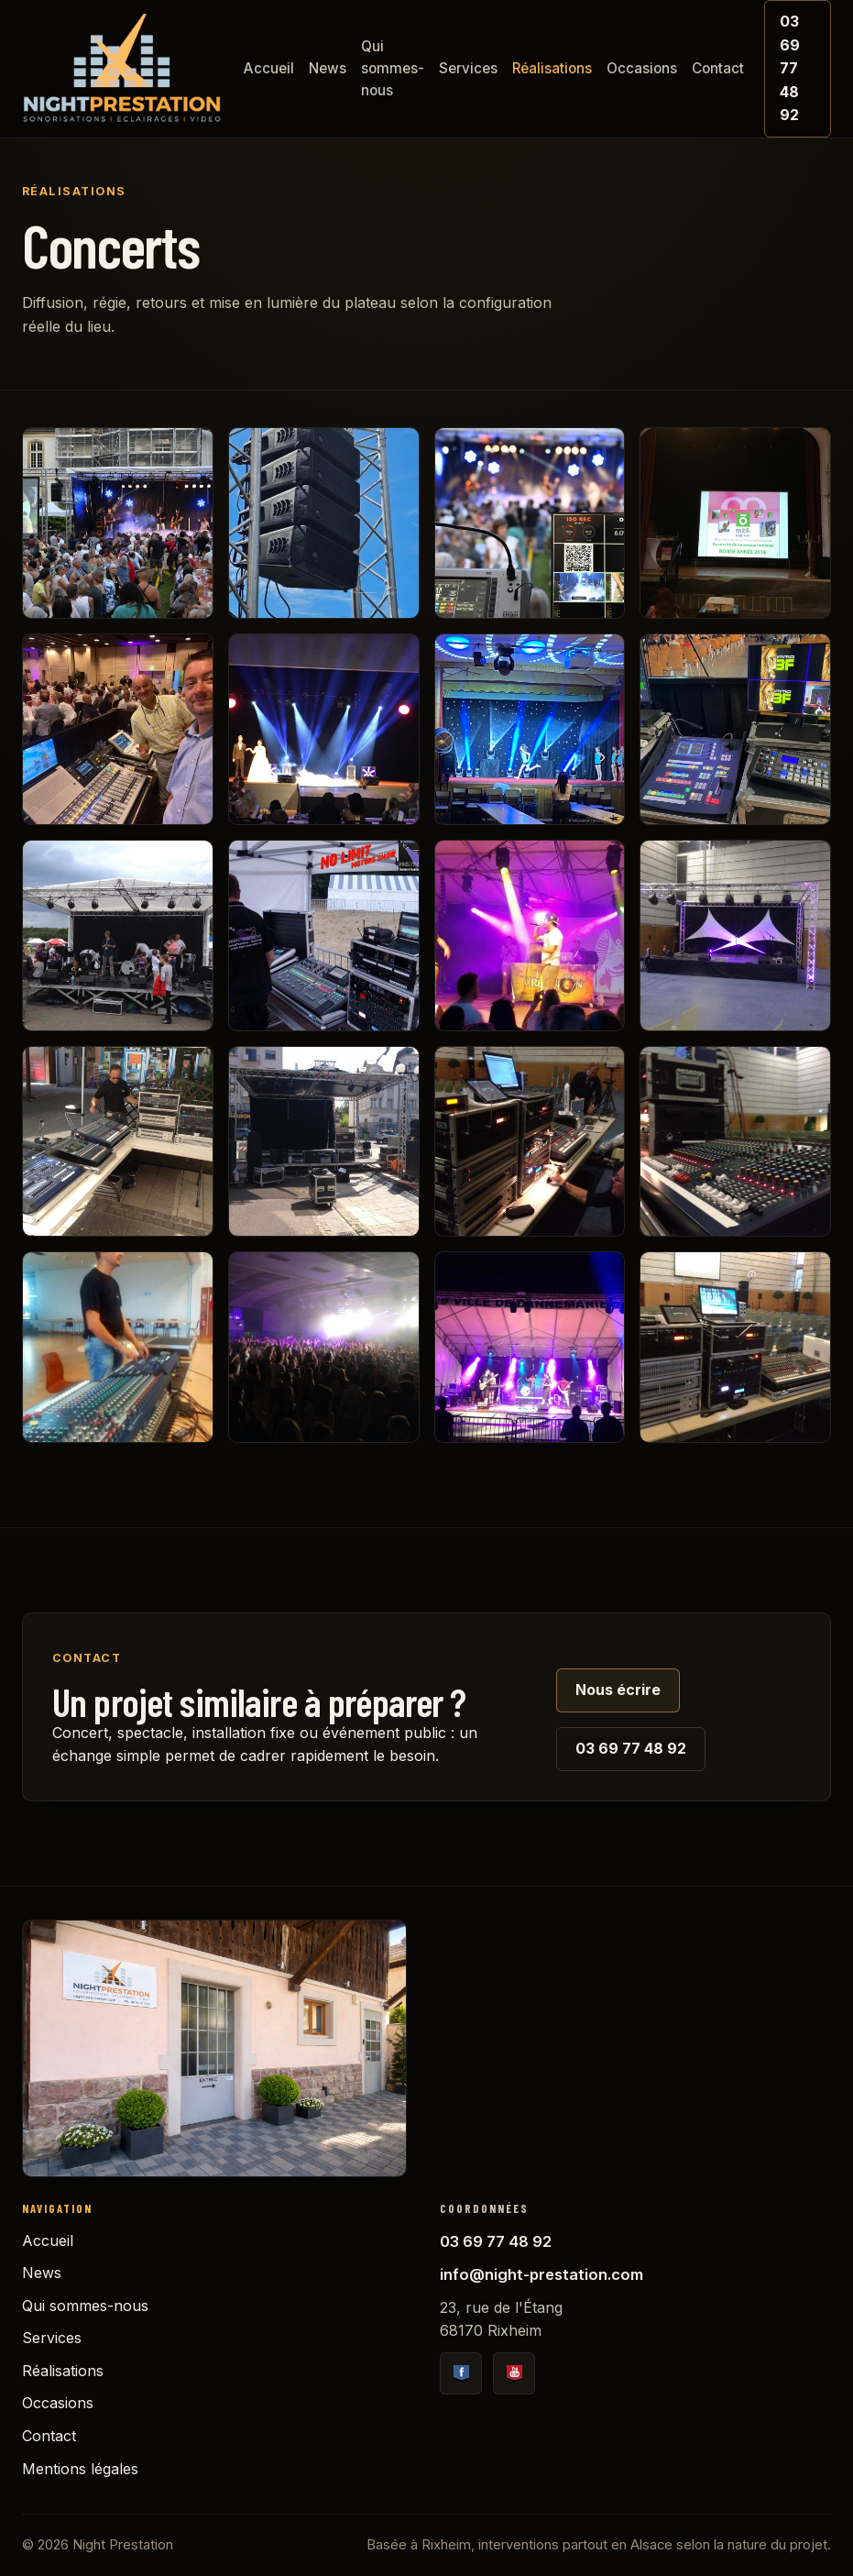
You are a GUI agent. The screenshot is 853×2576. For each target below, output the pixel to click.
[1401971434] (735, 1142)
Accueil (269, 68)
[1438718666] (324, 935)
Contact (718, 68)
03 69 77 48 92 (790, 68)
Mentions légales (80, 2469)
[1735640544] (117, 523)
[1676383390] (117, 729)
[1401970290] (324, 1347)
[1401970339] (117, 1347)
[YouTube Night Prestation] (514, 2373)
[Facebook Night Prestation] (461, 2373)
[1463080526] (117, 935)
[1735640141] (530, 523)
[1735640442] (324, 523)
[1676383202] (530, 729)
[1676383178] (735, 729)
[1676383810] (735, 523)
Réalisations (552, 68)
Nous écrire (618, 1689)
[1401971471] (530, 1142)
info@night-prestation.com (541, 2274)
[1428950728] (735, 935)
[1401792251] (530, 1347)
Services (468, 68)
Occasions (642, 68)
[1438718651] (530, 935)
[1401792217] (735, 1347)
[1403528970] (324, 1142)
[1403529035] (117, 1142)
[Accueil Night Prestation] (122, 69)
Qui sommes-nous (392, 69)
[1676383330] (324, 729)
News (327, 68)
